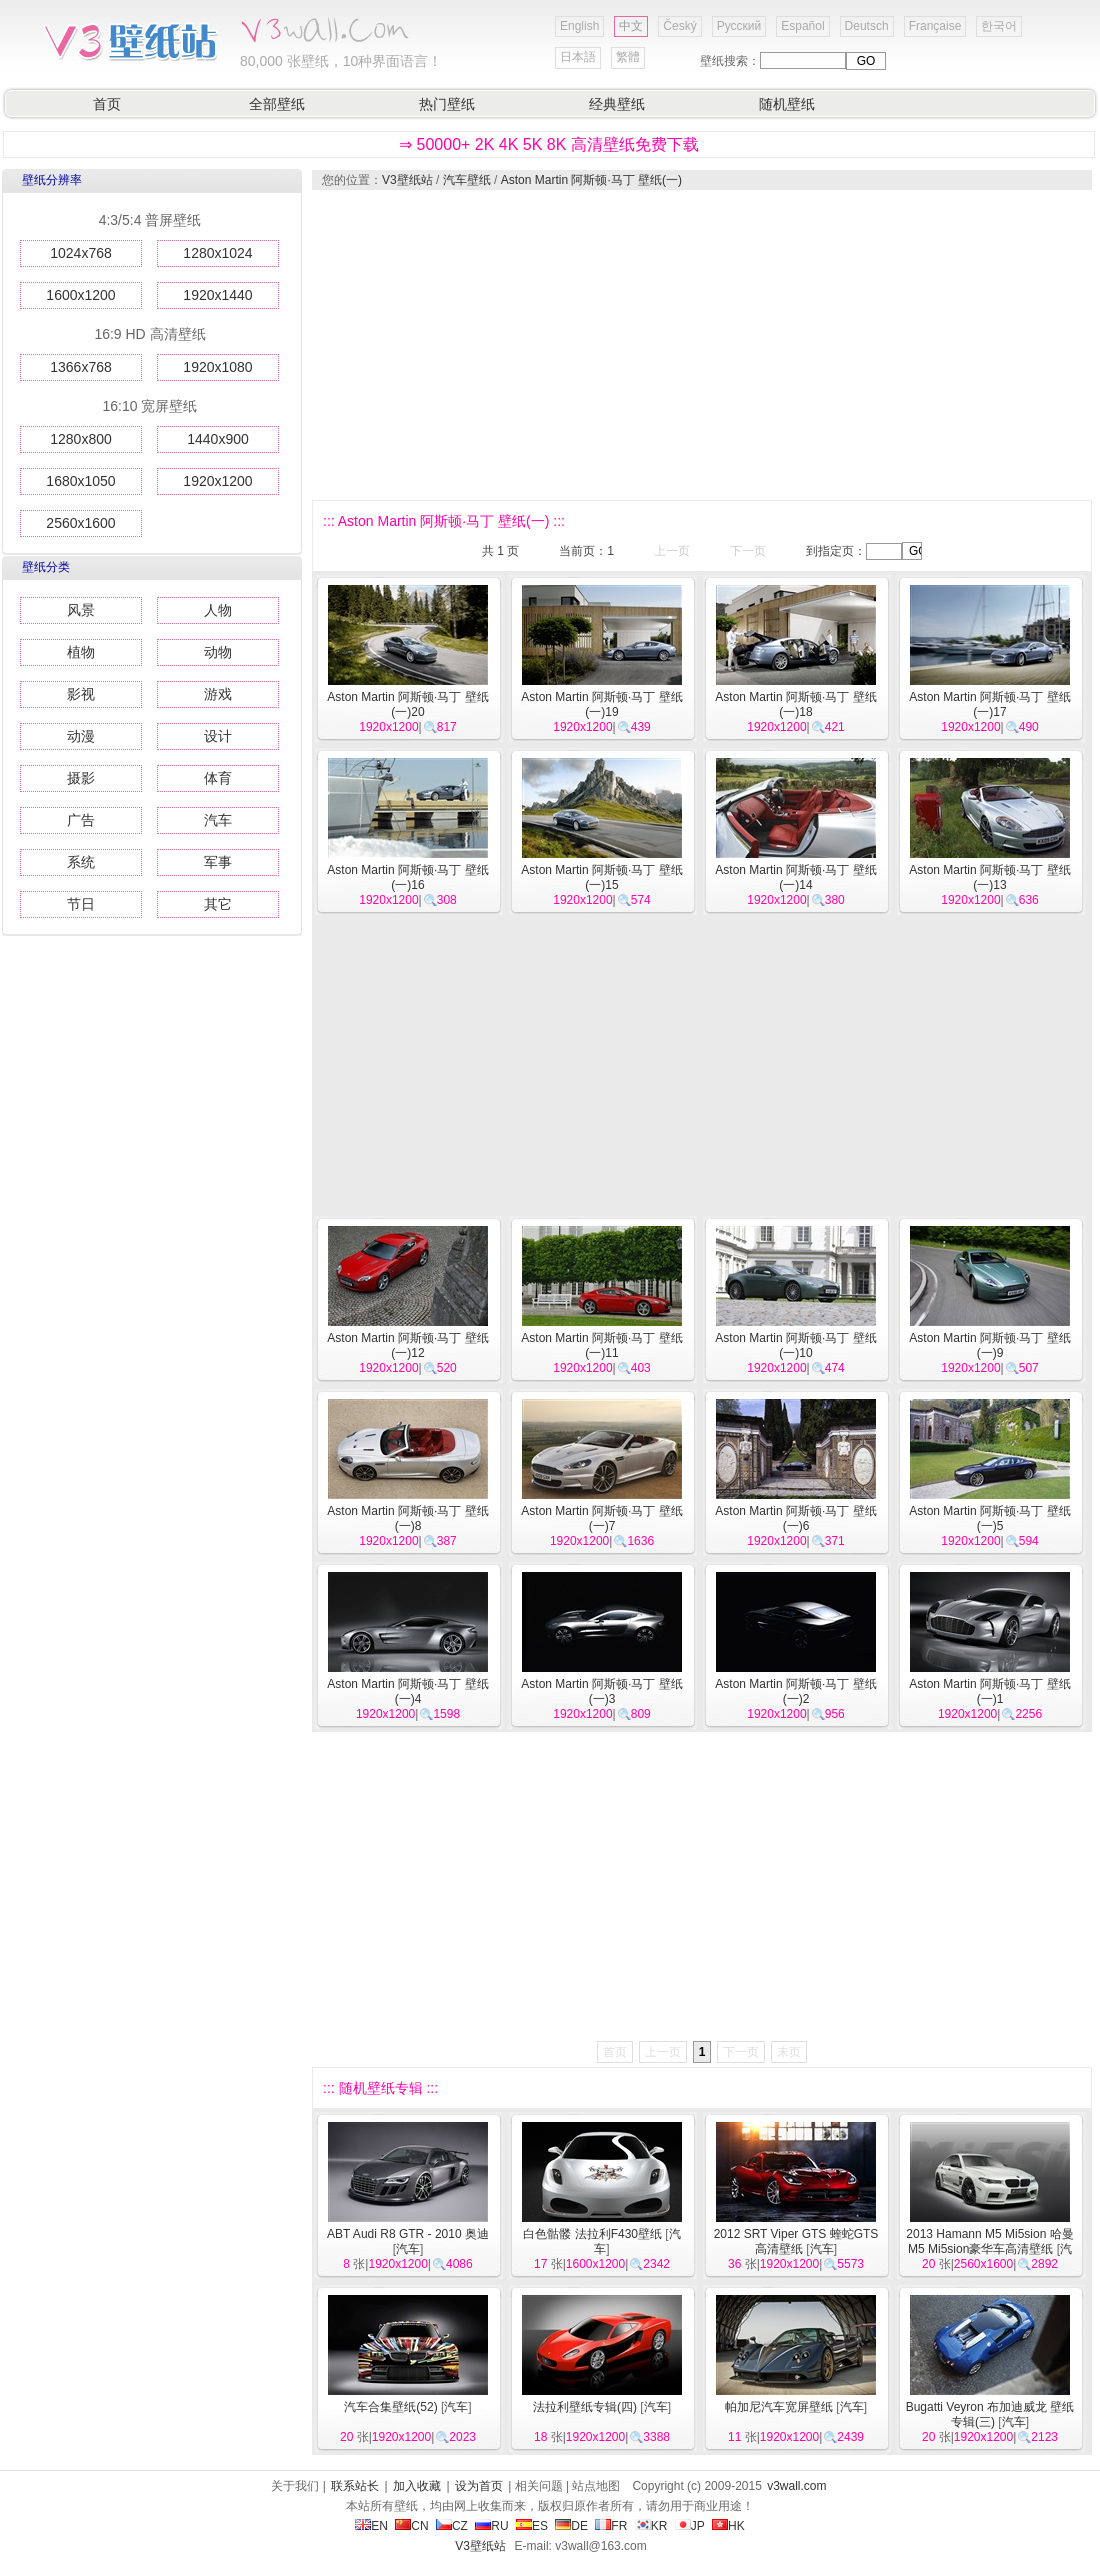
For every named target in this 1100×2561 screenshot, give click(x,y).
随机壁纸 (787, 104)
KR (651, 2526)
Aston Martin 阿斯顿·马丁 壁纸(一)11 (601, 1345)
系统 (81, 862)
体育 (218, 778)
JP (690, 2526)
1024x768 (81, 253)
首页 (107, 104)
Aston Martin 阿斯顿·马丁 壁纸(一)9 (989, 1345)
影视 (81, 694)
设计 (218, 736)
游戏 (218, 694)
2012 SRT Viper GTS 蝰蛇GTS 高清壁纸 (796, 2241)
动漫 (81, 736)
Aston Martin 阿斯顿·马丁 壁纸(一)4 (407, 1691)
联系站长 (355, 2486)
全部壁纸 (277, 104)
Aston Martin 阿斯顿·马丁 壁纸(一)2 (795, 1691)
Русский (739, 26)
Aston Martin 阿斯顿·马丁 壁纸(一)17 (989, 704)
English (579, 26)
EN (371, 2526)
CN (411, 2526)
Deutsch (867, 26)
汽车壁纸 (467, 180)
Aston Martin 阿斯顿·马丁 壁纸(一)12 (407, 1345)
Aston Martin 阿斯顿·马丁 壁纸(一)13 (989, 877)
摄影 (81, 778)
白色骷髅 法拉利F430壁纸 (592, 2234)
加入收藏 (417, 2486)
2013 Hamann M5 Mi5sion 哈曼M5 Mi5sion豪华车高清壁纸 (989, 2241)
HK (728, 2526)
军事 (218, 862)
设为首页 (479, 2486)
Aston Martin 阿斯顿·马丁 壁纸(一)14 (795, 877)
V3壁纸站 (407, 180)
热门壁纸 (447, 104)
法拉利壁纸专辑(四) (585, 2407)
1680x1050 (80, 481)
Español (802, 26)
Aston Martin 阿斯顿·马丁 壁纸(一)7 (601, 1518)
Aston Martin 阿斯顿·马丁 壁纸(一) (591, 180)
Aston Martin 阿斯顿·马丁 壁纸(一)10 (795, 1345)
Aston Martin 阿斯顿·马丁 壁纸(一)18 (795, 704)
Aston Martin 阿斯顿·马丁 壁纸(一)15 (601, 877)
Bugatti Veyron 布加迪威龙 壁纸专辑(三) (990, 2414)
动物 (218, 652)
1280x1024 (217, 253)
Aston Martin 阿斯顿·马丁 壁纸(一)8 (407, 1518)
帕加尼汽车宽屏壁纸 (779, 2407)
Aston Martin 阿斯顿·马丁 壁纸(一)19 (601, 704)
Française (935, 26)
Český (679, 26)
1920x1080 (217, 367)
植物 (81, 652)
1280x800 (81, 439)
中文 (631, 26)
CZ (452, 2526)
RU (491, 2526)
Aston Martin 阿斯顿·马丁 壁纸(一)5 (989, 1518)
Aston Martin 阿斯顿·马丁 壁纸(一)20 (407, 704)
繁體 (628, 57)
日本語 (578, 57)
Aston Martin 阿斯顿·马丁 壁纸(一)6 (795, 1518)
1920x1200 (217, 481)
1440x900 (218, 439)
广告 (81, 820)
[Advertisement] (680, 345)
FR (611, 2526)
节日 (81, 904)
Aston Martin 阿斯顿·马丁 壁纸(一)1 (989, 1691)
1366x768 (81, 367)
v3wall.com (796, 2486)
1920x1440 (217, 295)
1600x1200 (80, 295)
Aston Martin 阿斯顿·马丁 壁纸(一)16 (407, 877)
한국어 (999, 26)
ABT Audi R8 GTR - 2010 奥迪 (408, 2234)
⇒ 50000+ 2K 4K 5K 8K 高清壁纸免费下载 (549, 144)
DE (571, 2526)
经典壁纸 (617, 104)
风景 (81, 610)
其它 (218, 904)
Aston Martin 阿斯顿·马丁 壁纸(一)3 (601, 1691)
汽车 (218, 820)
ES (532, 2526)
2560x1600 (80, 523)
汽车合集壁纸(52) (390, 2407)
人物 (218, 610)
